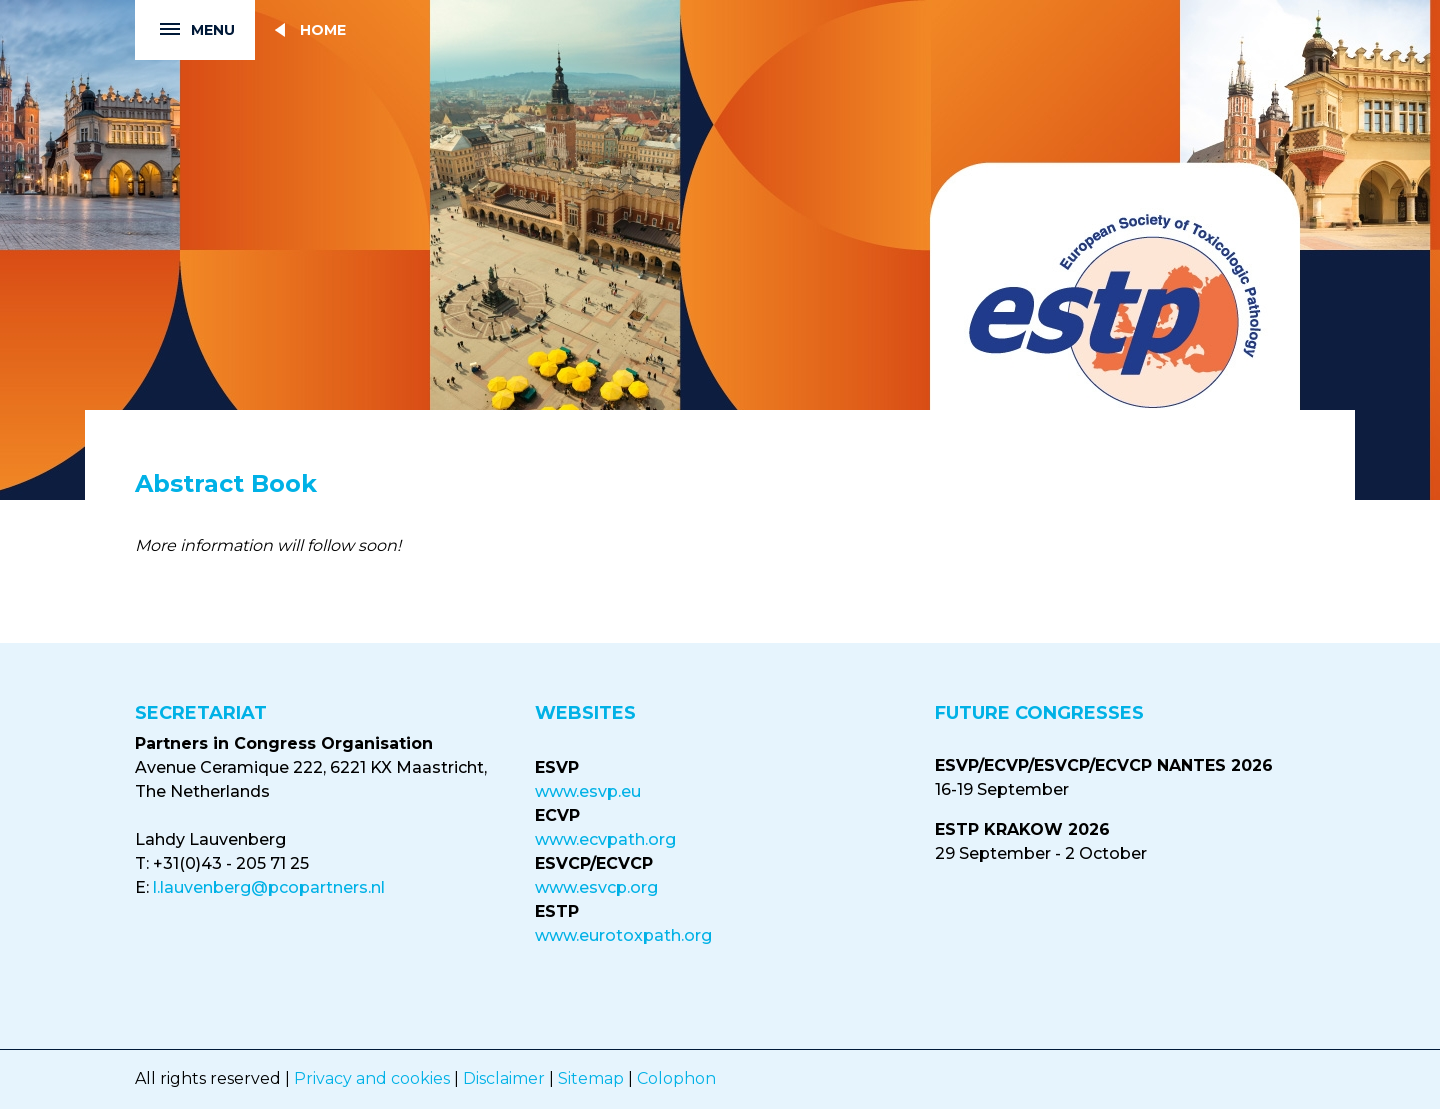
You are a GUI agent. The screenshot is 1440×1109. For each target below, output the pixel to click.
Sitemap (591, 1078)
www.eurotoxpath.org (623, 935)
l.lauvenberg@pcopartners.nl (269, 887)
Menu (185, 30)
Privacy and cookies (372, 1078)
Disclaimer (504, 1078)
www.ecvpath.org (605, 839)
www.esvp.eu (588, 791)
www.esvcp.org (596, 887)
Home (323, 30)
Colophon (676, 1078)
